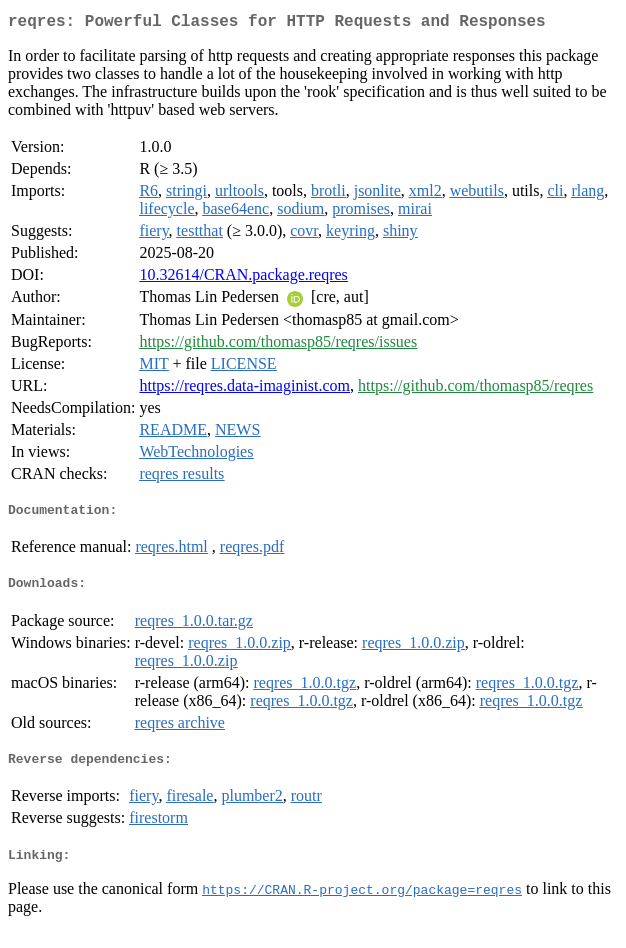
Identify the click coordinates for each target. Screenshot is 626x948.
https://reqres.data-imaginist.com (244, 389)
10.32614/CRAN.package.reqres (243, 278)
